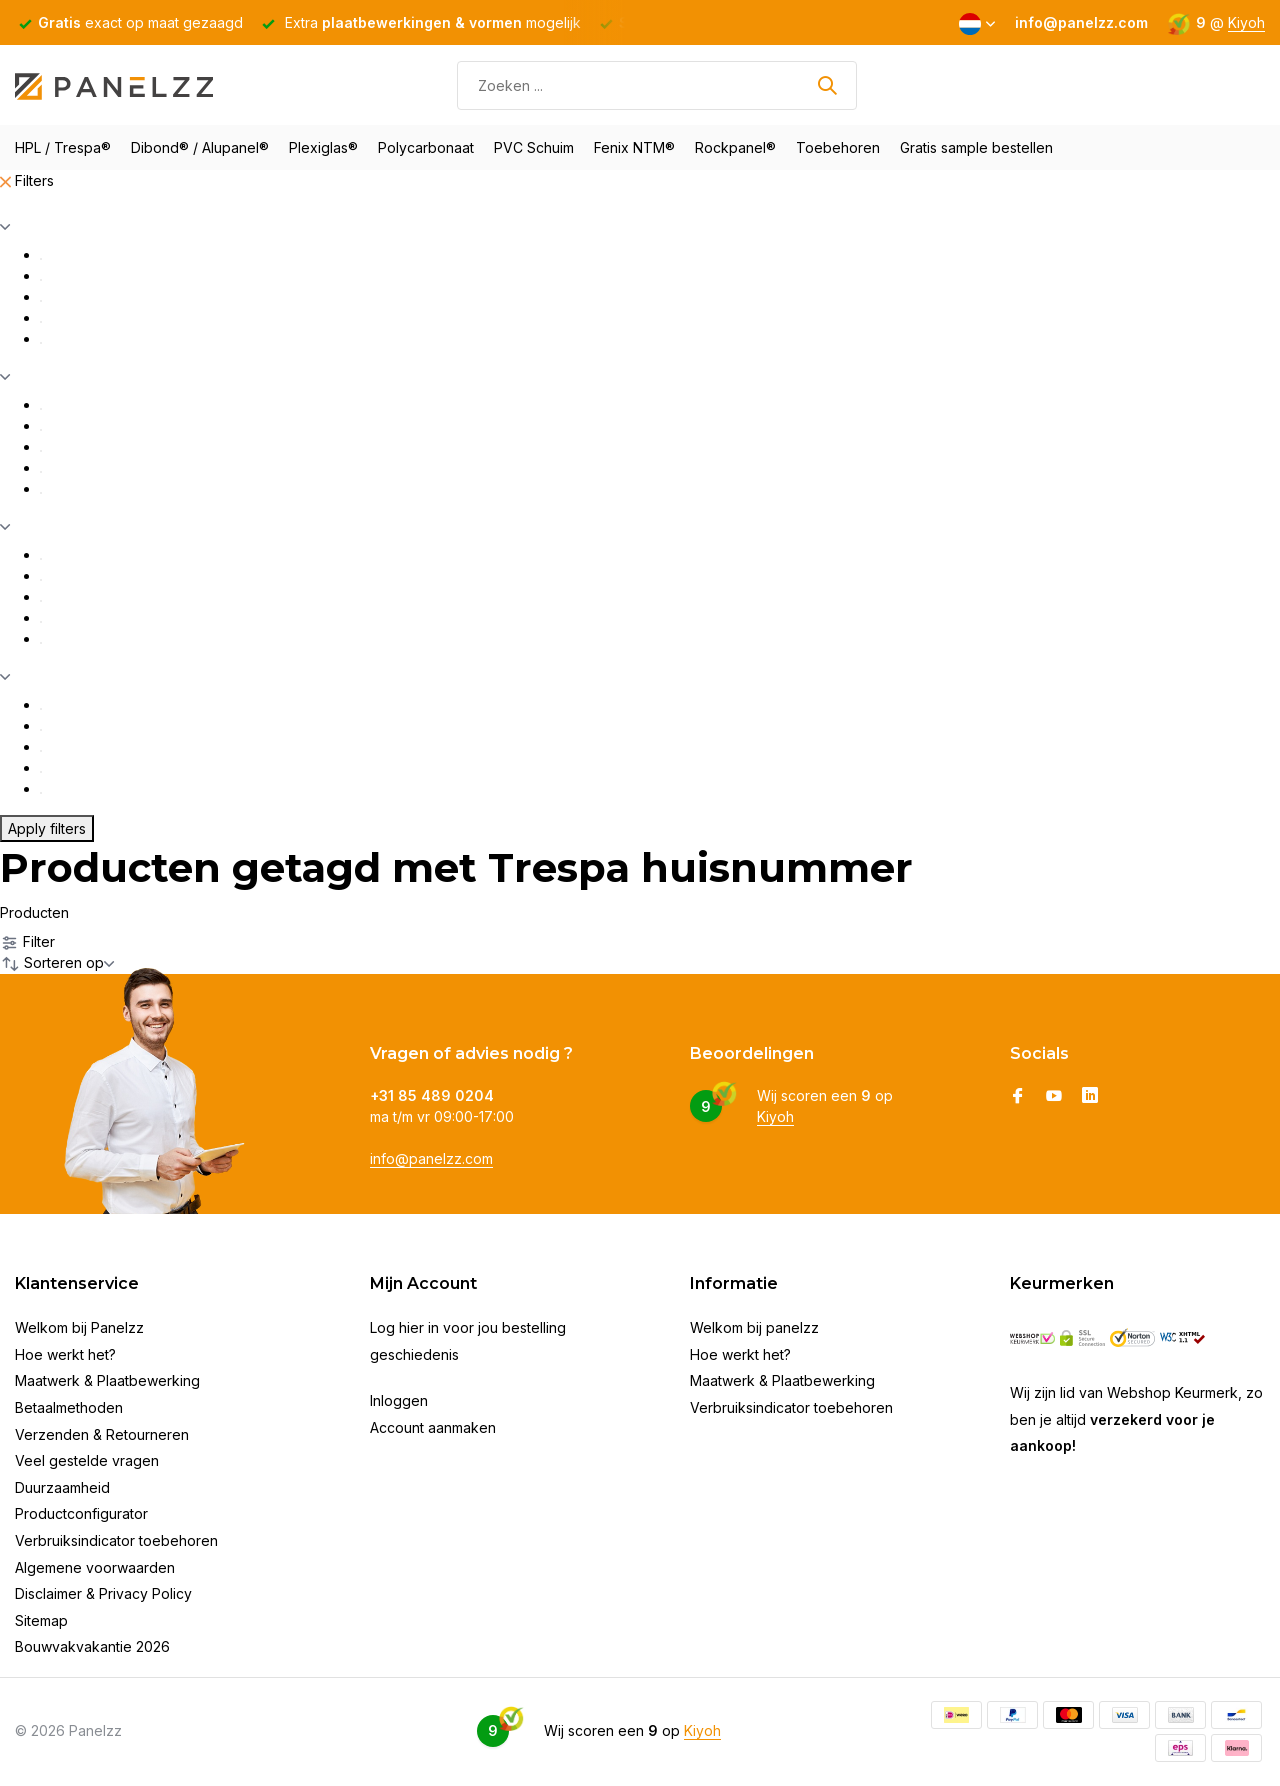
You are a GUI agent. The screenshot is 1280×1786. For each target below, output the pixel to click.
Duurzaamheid (62, 1487)
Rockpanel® (735, 147)
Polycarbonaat (426, 147)
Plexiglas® (323, 147)
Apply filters (47, 828)
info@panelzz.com (431, 1158)
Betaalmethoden (69, 1407)
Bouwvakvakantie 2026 (92, 1646)
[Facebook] (1018, 1097)
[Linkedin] (1090, 1097)
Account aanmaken (433, 1427)
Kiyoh (1246, 22)
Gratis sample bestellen (976, 147)
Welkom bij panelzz (754, 1327)
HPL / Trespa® (63, 147)
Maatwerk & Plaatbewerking (107, 1380)
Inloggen (399, 1400)
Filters (27, 180)
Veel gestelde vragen (87, 1460)
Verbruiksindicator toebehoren (116, 1540)
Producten (34, 912)
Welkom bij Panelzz (79, 1327)
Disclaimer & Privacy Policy (103, 1593)
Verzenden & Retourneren (102, 1434)
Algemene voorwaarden (95, 1567)
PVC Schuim (534, 147)
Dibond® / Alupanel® (200, 147)
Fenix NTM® (634, 147)
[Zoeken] (657, 85)
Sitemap (41, 1620)
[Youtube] (1054, 1097)
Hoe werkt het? (65, 1354)
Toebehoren (838, 147)
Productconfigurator (81, 1513)
